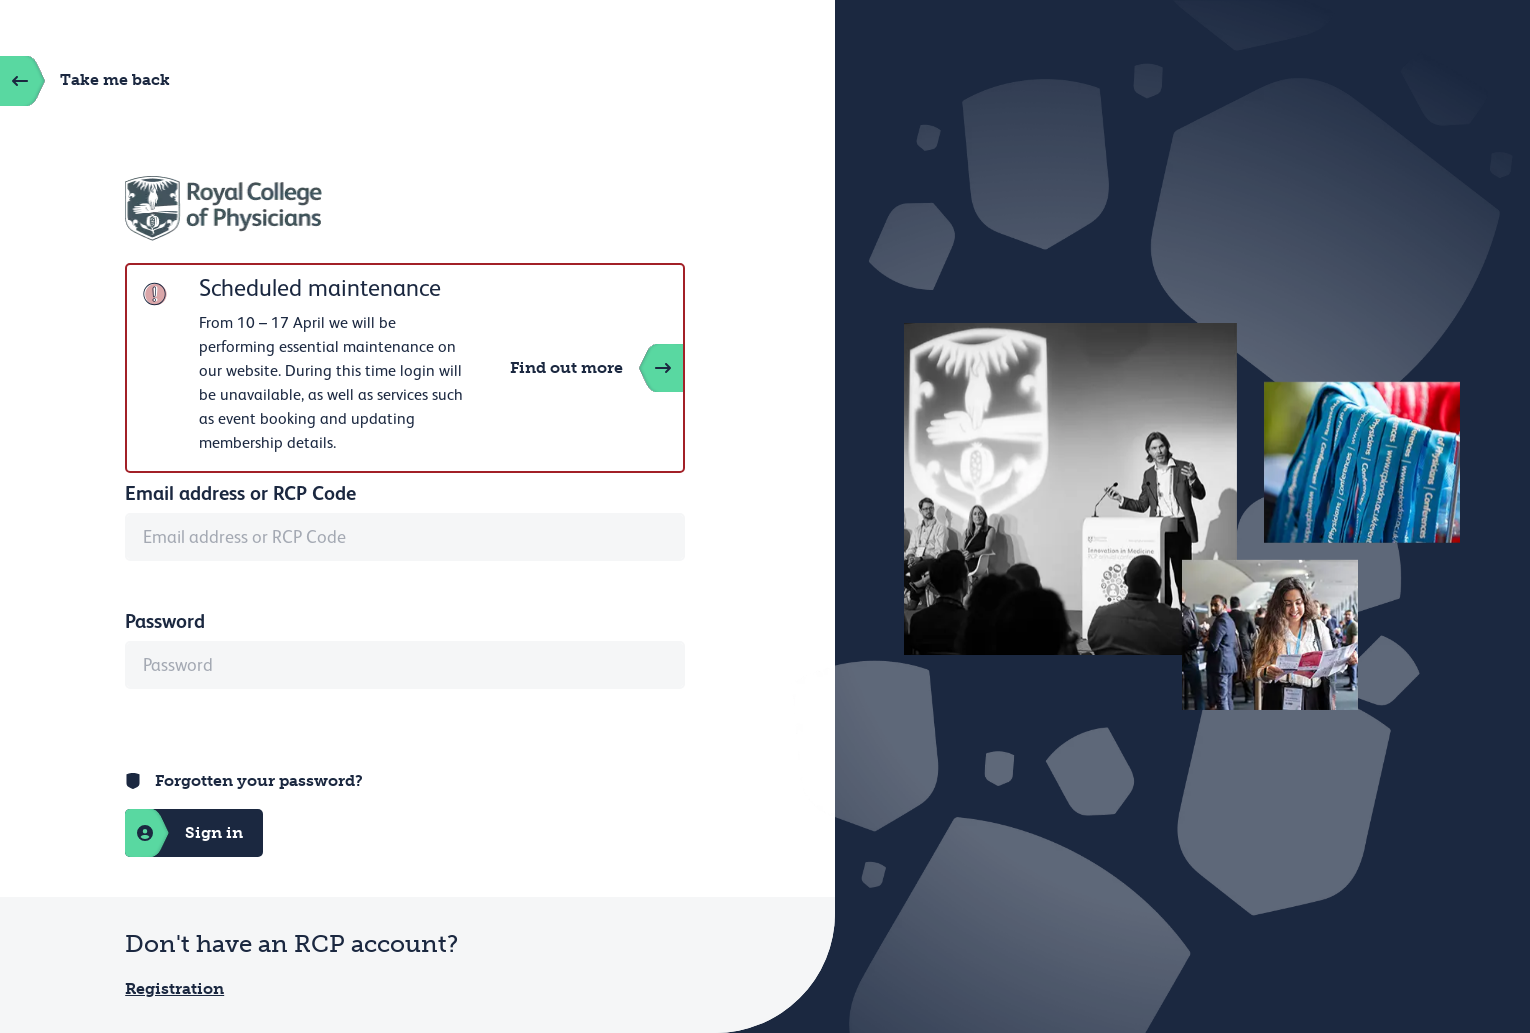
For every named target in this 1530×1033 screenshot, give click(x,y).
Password (165, 621)
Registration (174, 988)
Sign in (184, 833)
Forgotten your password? (259, 780)
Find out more (596, 368)
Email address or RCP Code (240, 493)
